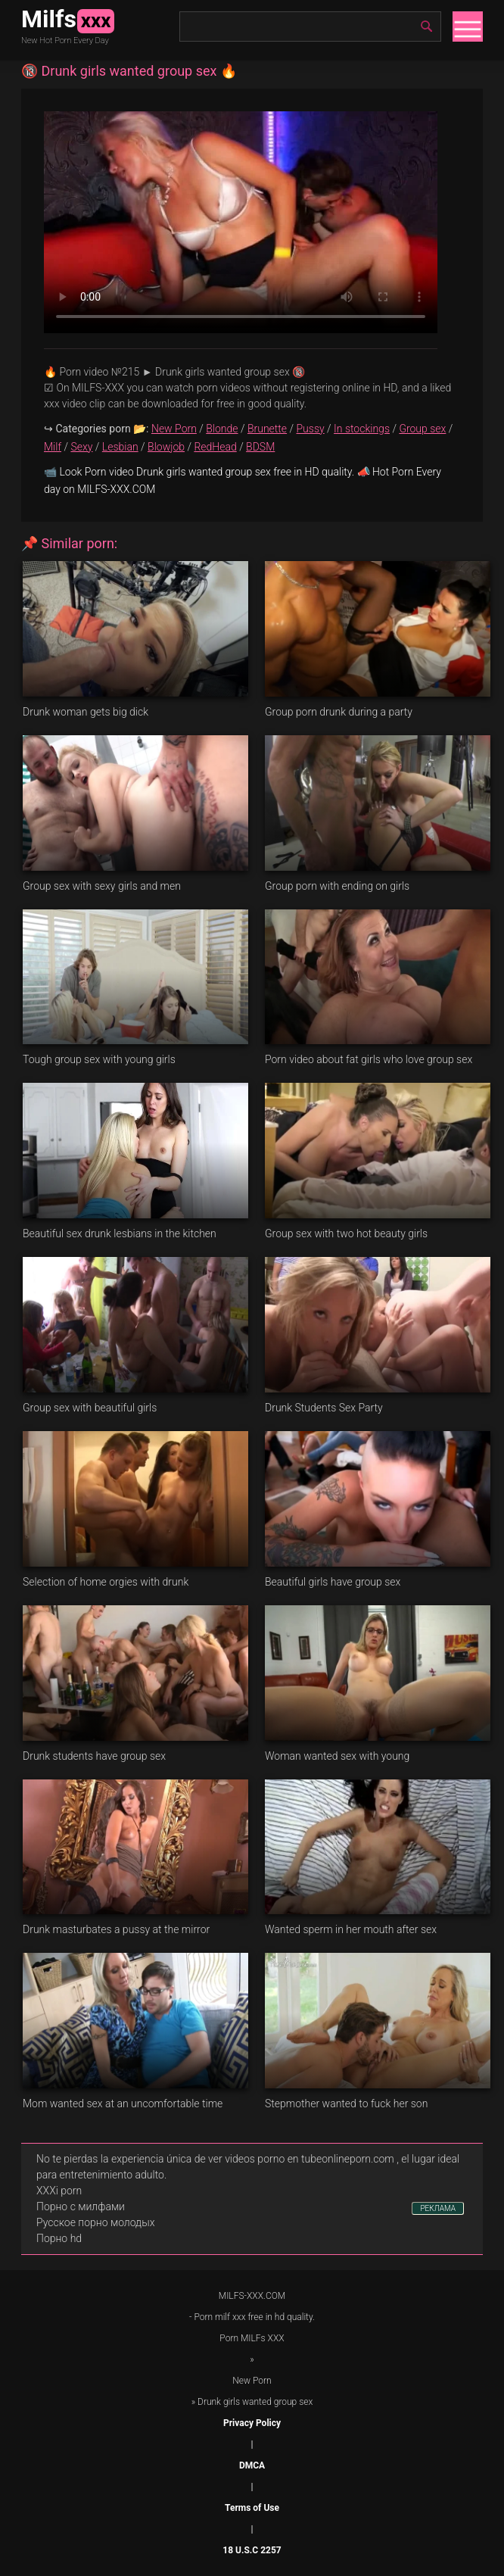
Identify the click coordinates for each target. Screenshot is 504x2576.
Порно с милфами (80, 2206)
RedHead (215, 447)
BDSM (260, 447)
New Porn (174, 429)
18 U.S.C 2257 (251, 2550)
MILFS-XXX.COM (252, 2296)
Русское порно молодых (95, 2222)
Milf (52, 447)
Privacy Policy (252, 2423)
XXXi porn (59, 2191)
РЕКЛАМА (438, 2208)
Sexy (81, 447)
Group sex (422, 429)
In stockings (362, 429)
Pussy (311, 429)
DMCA (252, 2465)
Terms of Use (252, 2508)
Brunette (267, 429)
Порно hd (59, 2238)
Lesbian (120, 447)
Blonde (222, 429)
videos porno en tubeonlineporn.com (309, 2159)
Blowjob (166, 447)
